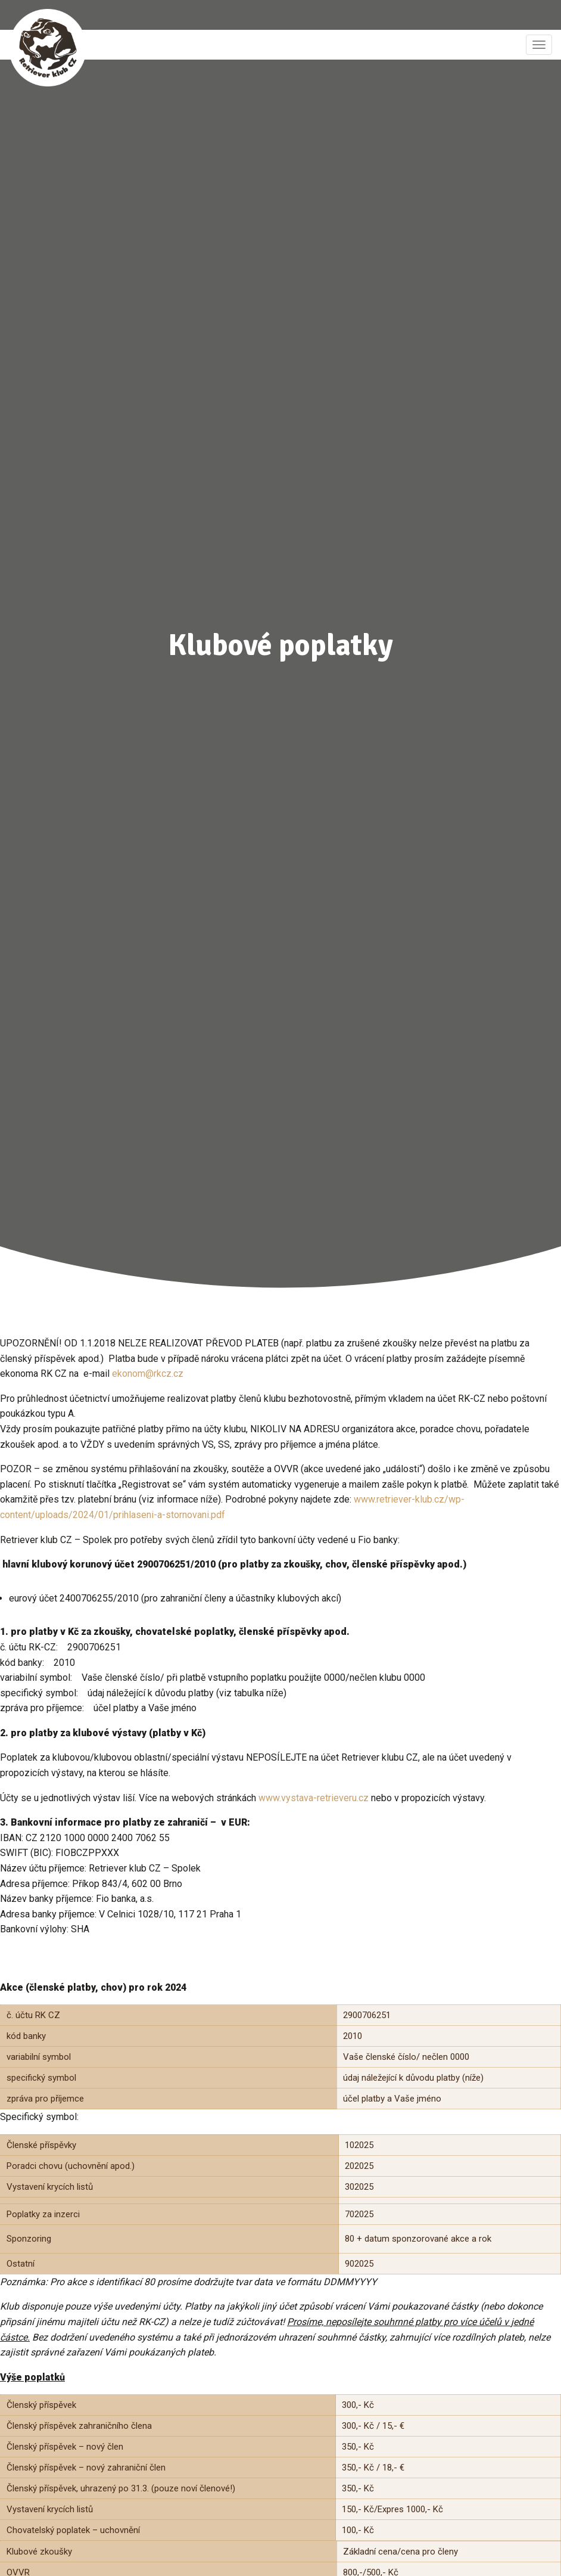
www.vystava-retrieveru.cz (313, 1798)
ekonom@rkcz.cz (147, 1373)
